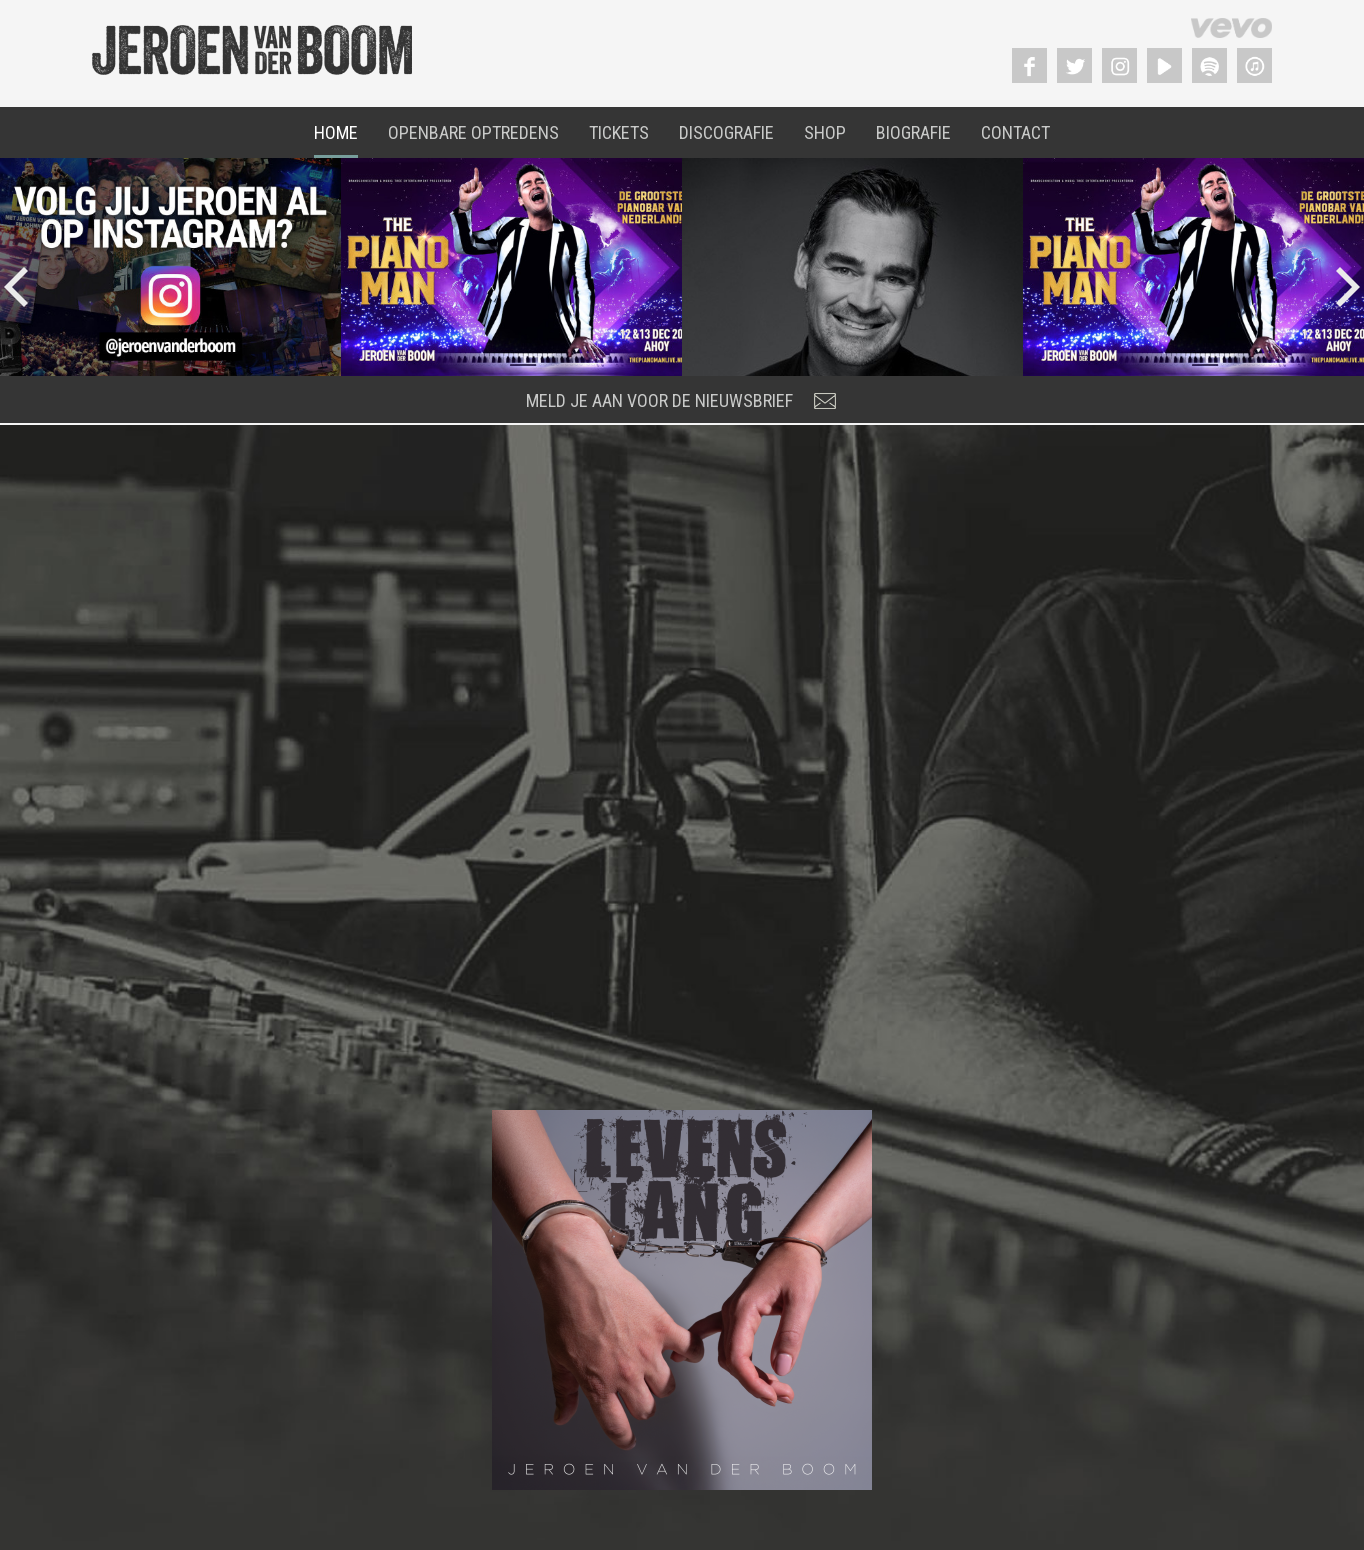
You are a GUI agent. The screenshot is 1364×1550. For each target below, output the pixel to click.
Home (336, 132)
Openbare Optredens (473, 132)
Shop (825, 132)
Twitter (1074, 65)
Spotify (1209, 65)
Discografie (726, 132)
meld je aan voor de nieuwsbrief (659, 400)
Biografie (913, 132)
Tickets (619, 132)
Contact (1015, 132)
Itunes (1254, 65)
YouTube (1164, 65)
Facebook (1029, 65)
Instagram (1119, 65)
